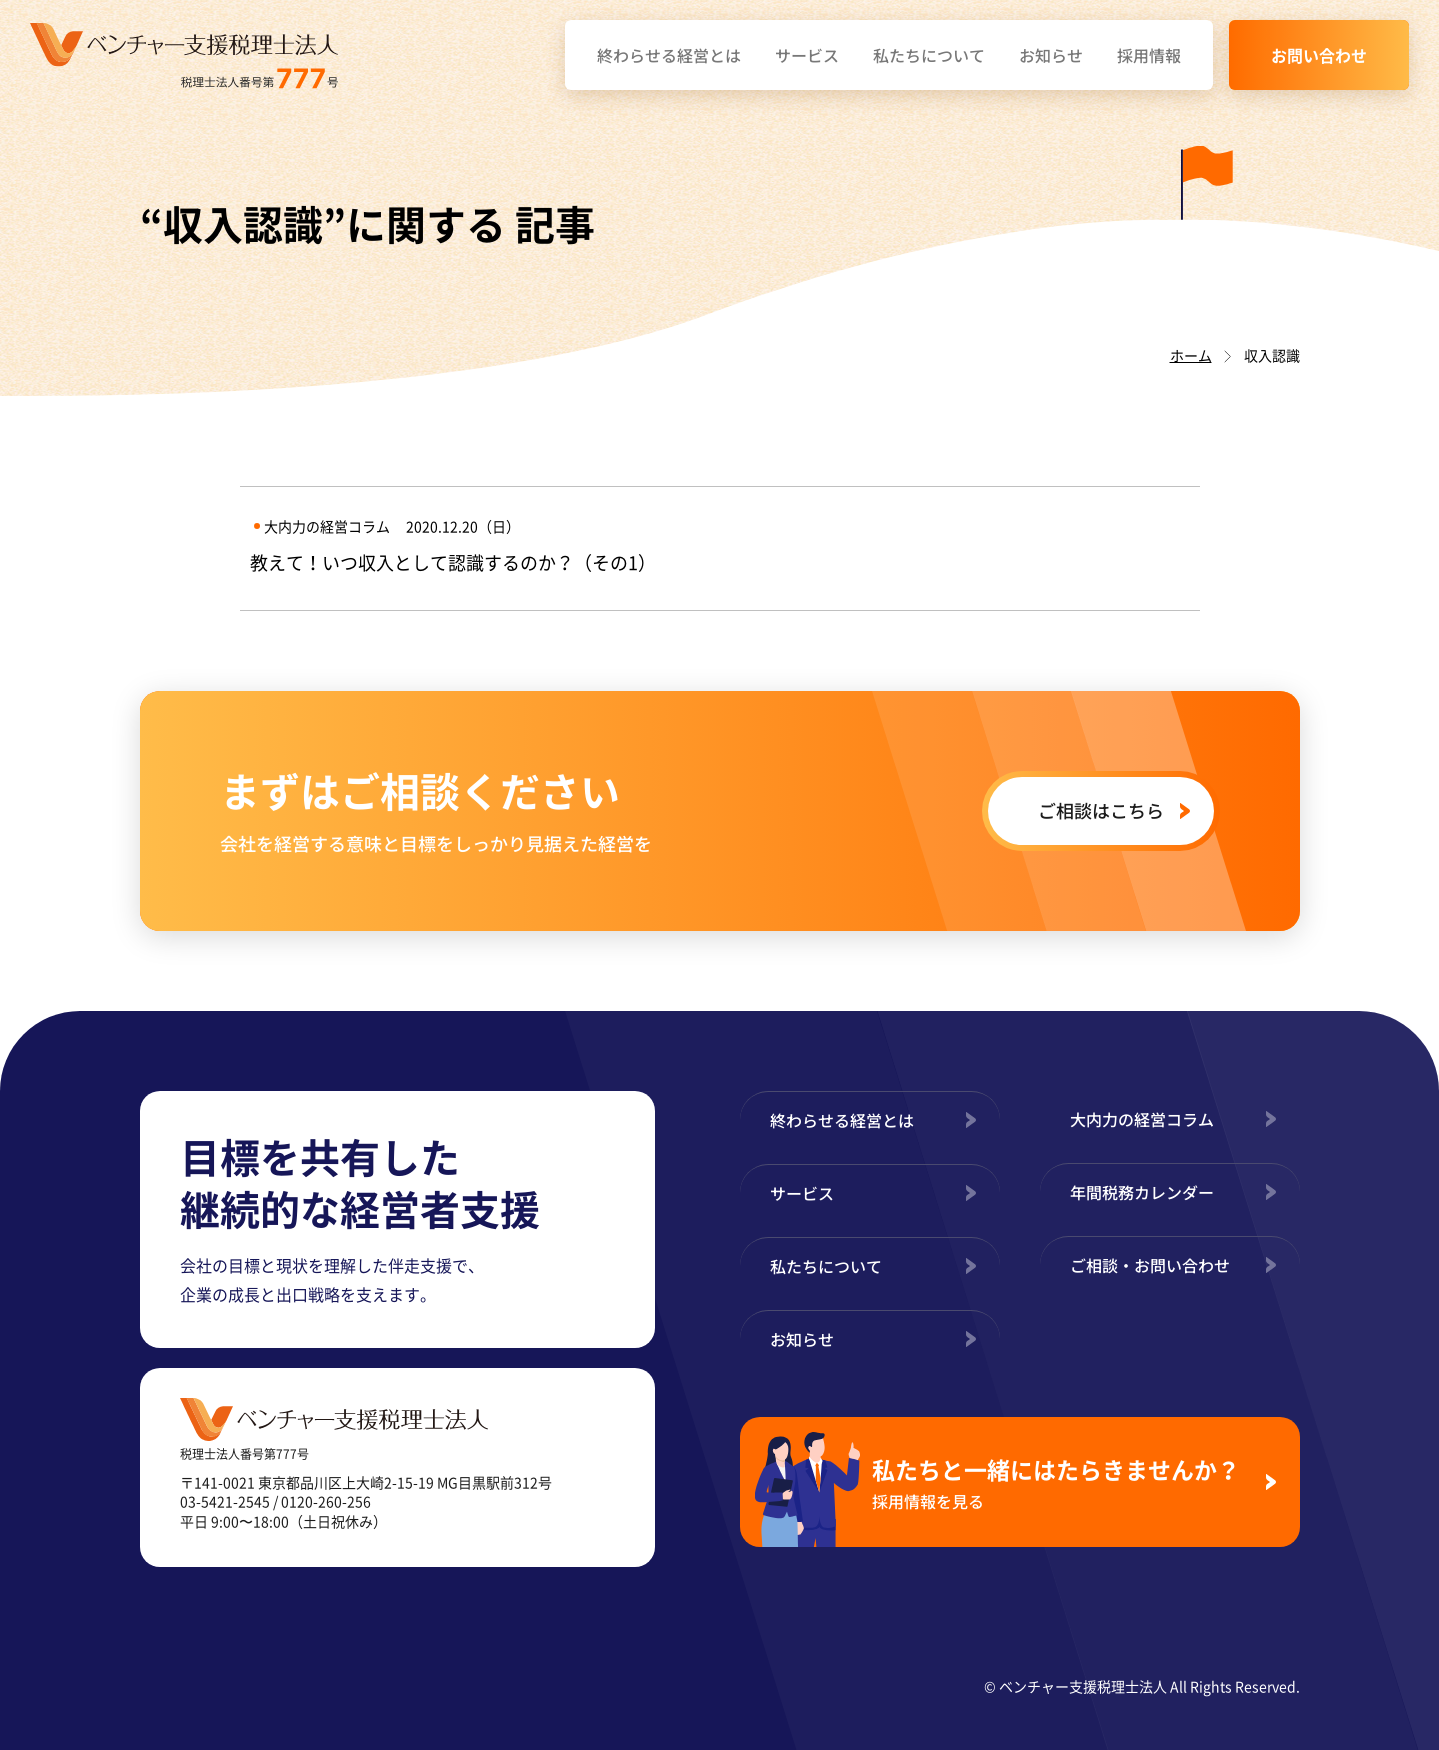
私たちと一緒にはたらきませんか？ (1061, 1482)
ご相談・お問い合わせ (1150, 1265)
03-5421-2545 (225, 1501)
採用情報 (1149, 55)
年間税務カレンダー (1142, 1192)
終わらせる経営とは (669, 55)
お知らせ (1051, 55)
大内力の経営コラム (1142, 1119)
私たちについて (929, 55)
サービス (807, 55)
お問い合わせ (1319, 55)
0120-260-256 (326, 1501)
